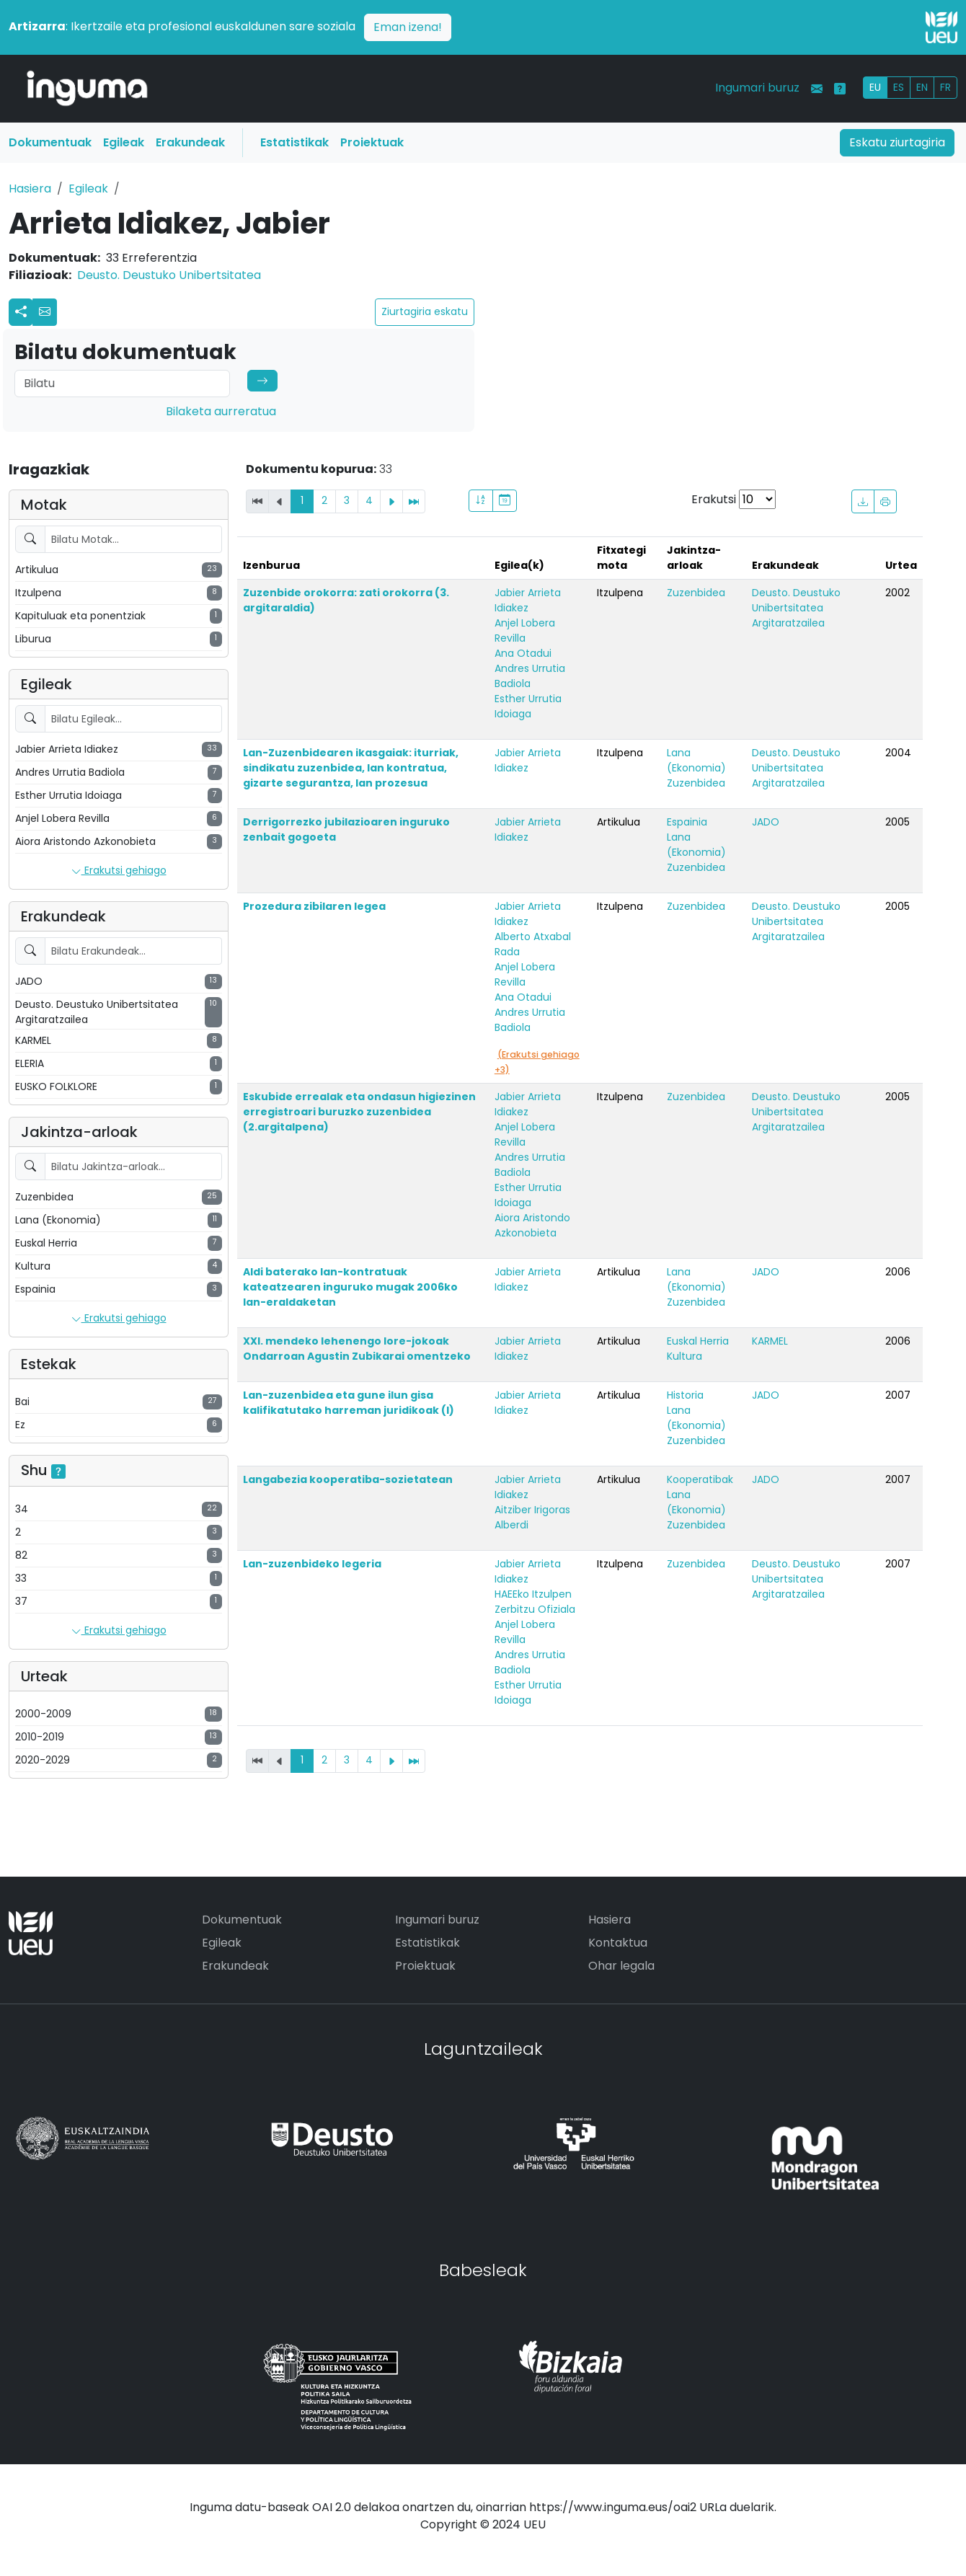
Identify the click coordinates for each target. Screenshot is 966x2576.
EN (922, 87)
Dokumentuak (50, 142)
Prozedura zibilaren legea (314, 906)
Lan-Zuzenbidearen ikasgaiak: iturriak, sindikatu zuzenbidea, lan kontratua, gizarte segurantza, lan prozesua (350, 767)
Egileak (123, 142)
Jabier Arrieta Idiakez (528, 600)
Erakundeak (190, 142)
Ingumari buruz (757, 87)
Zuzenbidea (696, 592)
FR (945, 87)
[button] (44, 312)
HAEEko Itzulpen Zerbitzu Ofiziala (535, 1601)
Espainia (687, 822)
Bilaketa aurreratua (221, 411)
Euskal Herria (698, 1341)
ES (898, 87)
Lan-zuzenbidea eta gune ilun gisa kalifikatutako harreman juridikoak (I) (348, 1402)
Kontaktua (617, 1942)
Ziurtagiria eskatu (424, 311)
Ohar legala (621, 1965)
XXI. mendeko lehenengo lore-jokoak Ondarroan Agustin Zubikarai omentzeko (357, 1348)
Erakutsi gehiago (119, 871)
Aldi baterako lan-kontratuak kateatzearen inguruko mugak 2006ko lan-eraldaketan (350, 1287)
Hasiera (30, 188)
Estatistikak (294, 142)
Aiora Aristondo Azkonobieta (532, 1225)
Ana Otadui (523, 653)
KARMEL (770, 1341)
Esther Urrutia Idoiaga (528, 706)
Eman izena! (407, 27)
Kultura (684, 1356)
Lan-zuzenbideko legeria (312, 1564)
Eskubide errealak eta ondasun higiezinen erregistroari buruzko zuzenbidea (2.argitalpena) (359, 1111)
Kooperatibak (700, 1479)
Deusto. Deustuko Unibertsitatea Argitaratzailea (796, 607)
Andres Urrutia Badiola (530, 676)
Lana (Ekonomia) (696, 760)
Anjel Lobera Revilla (525, 630)
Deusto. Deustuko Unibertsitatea (169, 275)
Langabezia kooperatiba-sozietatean (348, 1479)
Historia (685, 1395)
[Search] (122, 383)
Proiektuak (372, 142)
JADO (765, 822)
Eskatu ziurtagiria (897, 142)
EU (875, 87)
